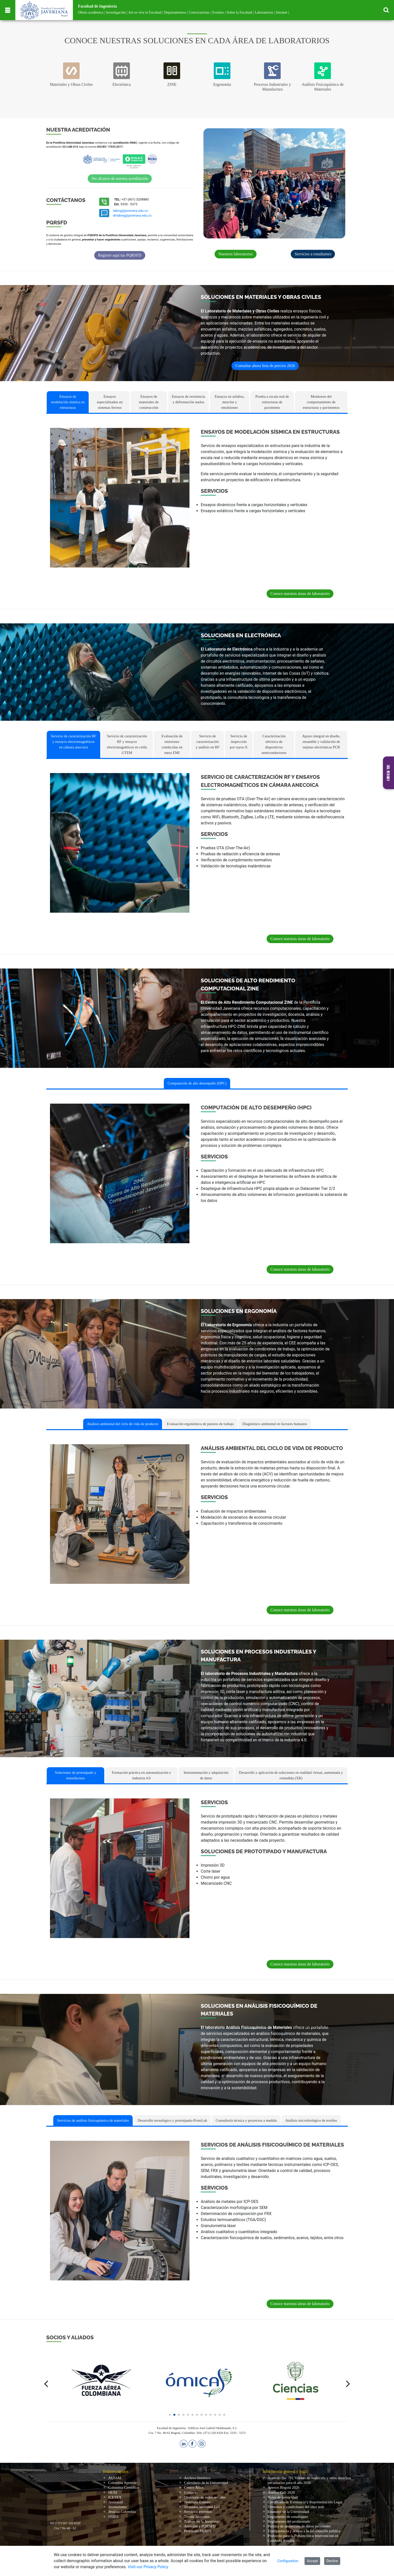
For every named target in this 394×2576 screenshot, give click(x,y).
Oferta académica (90, 12)
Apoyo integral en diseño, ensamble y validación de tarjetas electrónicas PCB (321, 741)
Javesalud (115, 2502)
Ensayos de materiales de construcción (149, 402)
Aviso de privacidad (283, 2497)
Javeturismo (117, 2507)
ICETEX (114, 2497)
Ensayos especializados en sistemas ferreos (110, 402)
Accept (312, 2561)
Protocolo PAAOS (198, 2531)
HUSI (112, 2492)
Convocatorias (199, 12)
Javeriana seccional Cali (202, 2507)
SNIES (113, 2517)
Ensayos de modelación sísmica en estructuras (68, 402)
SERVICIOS (214, 491)
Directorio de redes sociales (205, 2497)
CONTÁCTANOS (65, 200)
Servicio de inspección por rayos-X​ (239, 741)
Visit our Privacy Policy (148, 2566)
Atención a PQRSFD (200, 2526)
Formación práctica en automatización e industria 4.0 (141, 1775)
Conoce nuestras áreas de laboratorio (299, 593)
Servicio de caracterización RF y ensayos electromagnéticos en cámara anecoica (73, 741)
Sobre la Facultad (239, 12)
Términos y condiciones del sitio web (296, 2507)
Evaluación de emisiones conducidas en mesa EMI (171, 744)
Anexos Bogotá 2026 (284, 2487)
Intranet (281, 12)
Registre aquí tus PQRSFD (119, 255)
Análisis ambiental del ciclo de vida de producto (122, 1424)
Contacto (191, 2492)
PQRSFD (56, 222)
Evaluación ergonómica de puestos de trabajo (200, 1424)
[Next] (347, 2383)
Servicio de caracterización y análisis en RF (207, 741)
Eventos (218, 12)
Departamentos (175, 12)
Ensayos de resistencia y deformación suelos (188, 399)
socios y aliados (70, 2337)
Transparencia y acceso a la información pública (304, 2531)
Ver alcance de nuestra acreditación (119, 178)
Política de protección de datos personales (299, 2526)
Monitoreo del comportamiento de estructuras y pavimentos (321, 402)
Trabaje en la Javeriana (201, 2521)
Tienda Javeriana (197, 2517)
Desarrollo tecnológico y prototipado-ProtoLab (172, 2120)
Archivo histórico (197, 2478)
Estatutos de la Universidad (288, 2512)
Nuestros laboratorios (235, 254)
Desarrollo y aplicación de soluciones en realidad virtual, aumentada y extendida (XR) (291, 1775)
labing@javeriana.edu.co (130, 211)
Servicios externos (198, 2512)
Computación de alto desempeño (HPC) (197, 1083)
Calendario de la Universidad (206, 2483)
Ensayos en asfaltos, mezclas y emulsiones (229, 402)
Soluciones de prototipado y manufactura (75, 1775)
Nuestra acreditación (78, 130)
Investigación (116, 12)
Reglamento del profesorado (289, 2521)
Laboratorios (264, 12)
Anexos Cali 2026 (281, 2492)
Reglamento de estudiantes (288, 2517)
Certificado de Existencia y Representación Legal (305, 2502)
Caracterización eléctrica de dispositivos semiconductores (274, 744)
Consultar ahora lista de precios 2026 (265, 366)
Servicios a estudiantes (312, 254)
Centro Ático (194, 2487)
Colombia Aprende (122, 2483)
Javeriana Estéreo (197, 2502)
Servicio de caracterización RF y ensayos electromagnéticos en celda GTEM (127, 744)
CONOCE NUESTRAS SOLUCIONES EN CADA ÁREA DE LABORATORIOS (197, 40)
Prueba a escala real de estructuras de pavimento (272, 402)
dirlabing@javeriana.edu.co (132, 215)
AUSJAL (115, 2478)
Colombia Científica (123, 2487)
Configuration (287, 2561)
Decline (332, 2561)
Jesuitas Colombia (122, 2512)
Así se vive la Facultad (144, 12)
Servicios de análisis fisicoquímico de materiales (93, 2120)
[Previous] (46, 2383)
